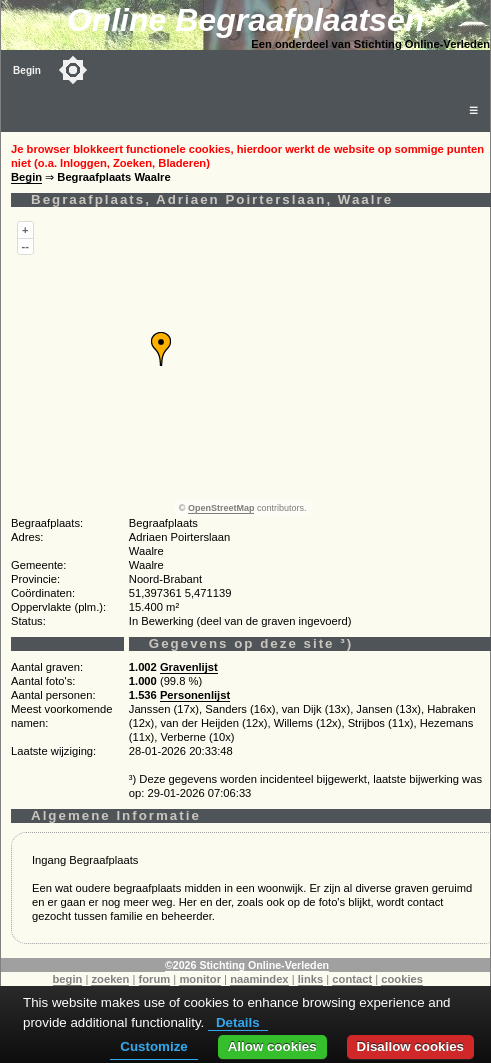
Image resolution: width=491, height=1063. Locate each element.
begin (68, 979)
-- (25, 246)
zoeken (110, 979)
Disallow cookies (410, 1046)
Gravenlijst (189, 667)
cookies (402, 979)
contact (352, 979)
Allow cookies (272, 1046)
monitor (200, 979)
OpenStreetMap (221, 508)
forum (155, 979)
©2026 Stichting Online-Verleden (247, 965)
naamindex (259, 979)
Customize (153, 1046)
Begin (27, 70)
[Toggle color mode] (73, 70)
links (311, 979)
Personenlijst (195, 695)
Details (238, 1022)
